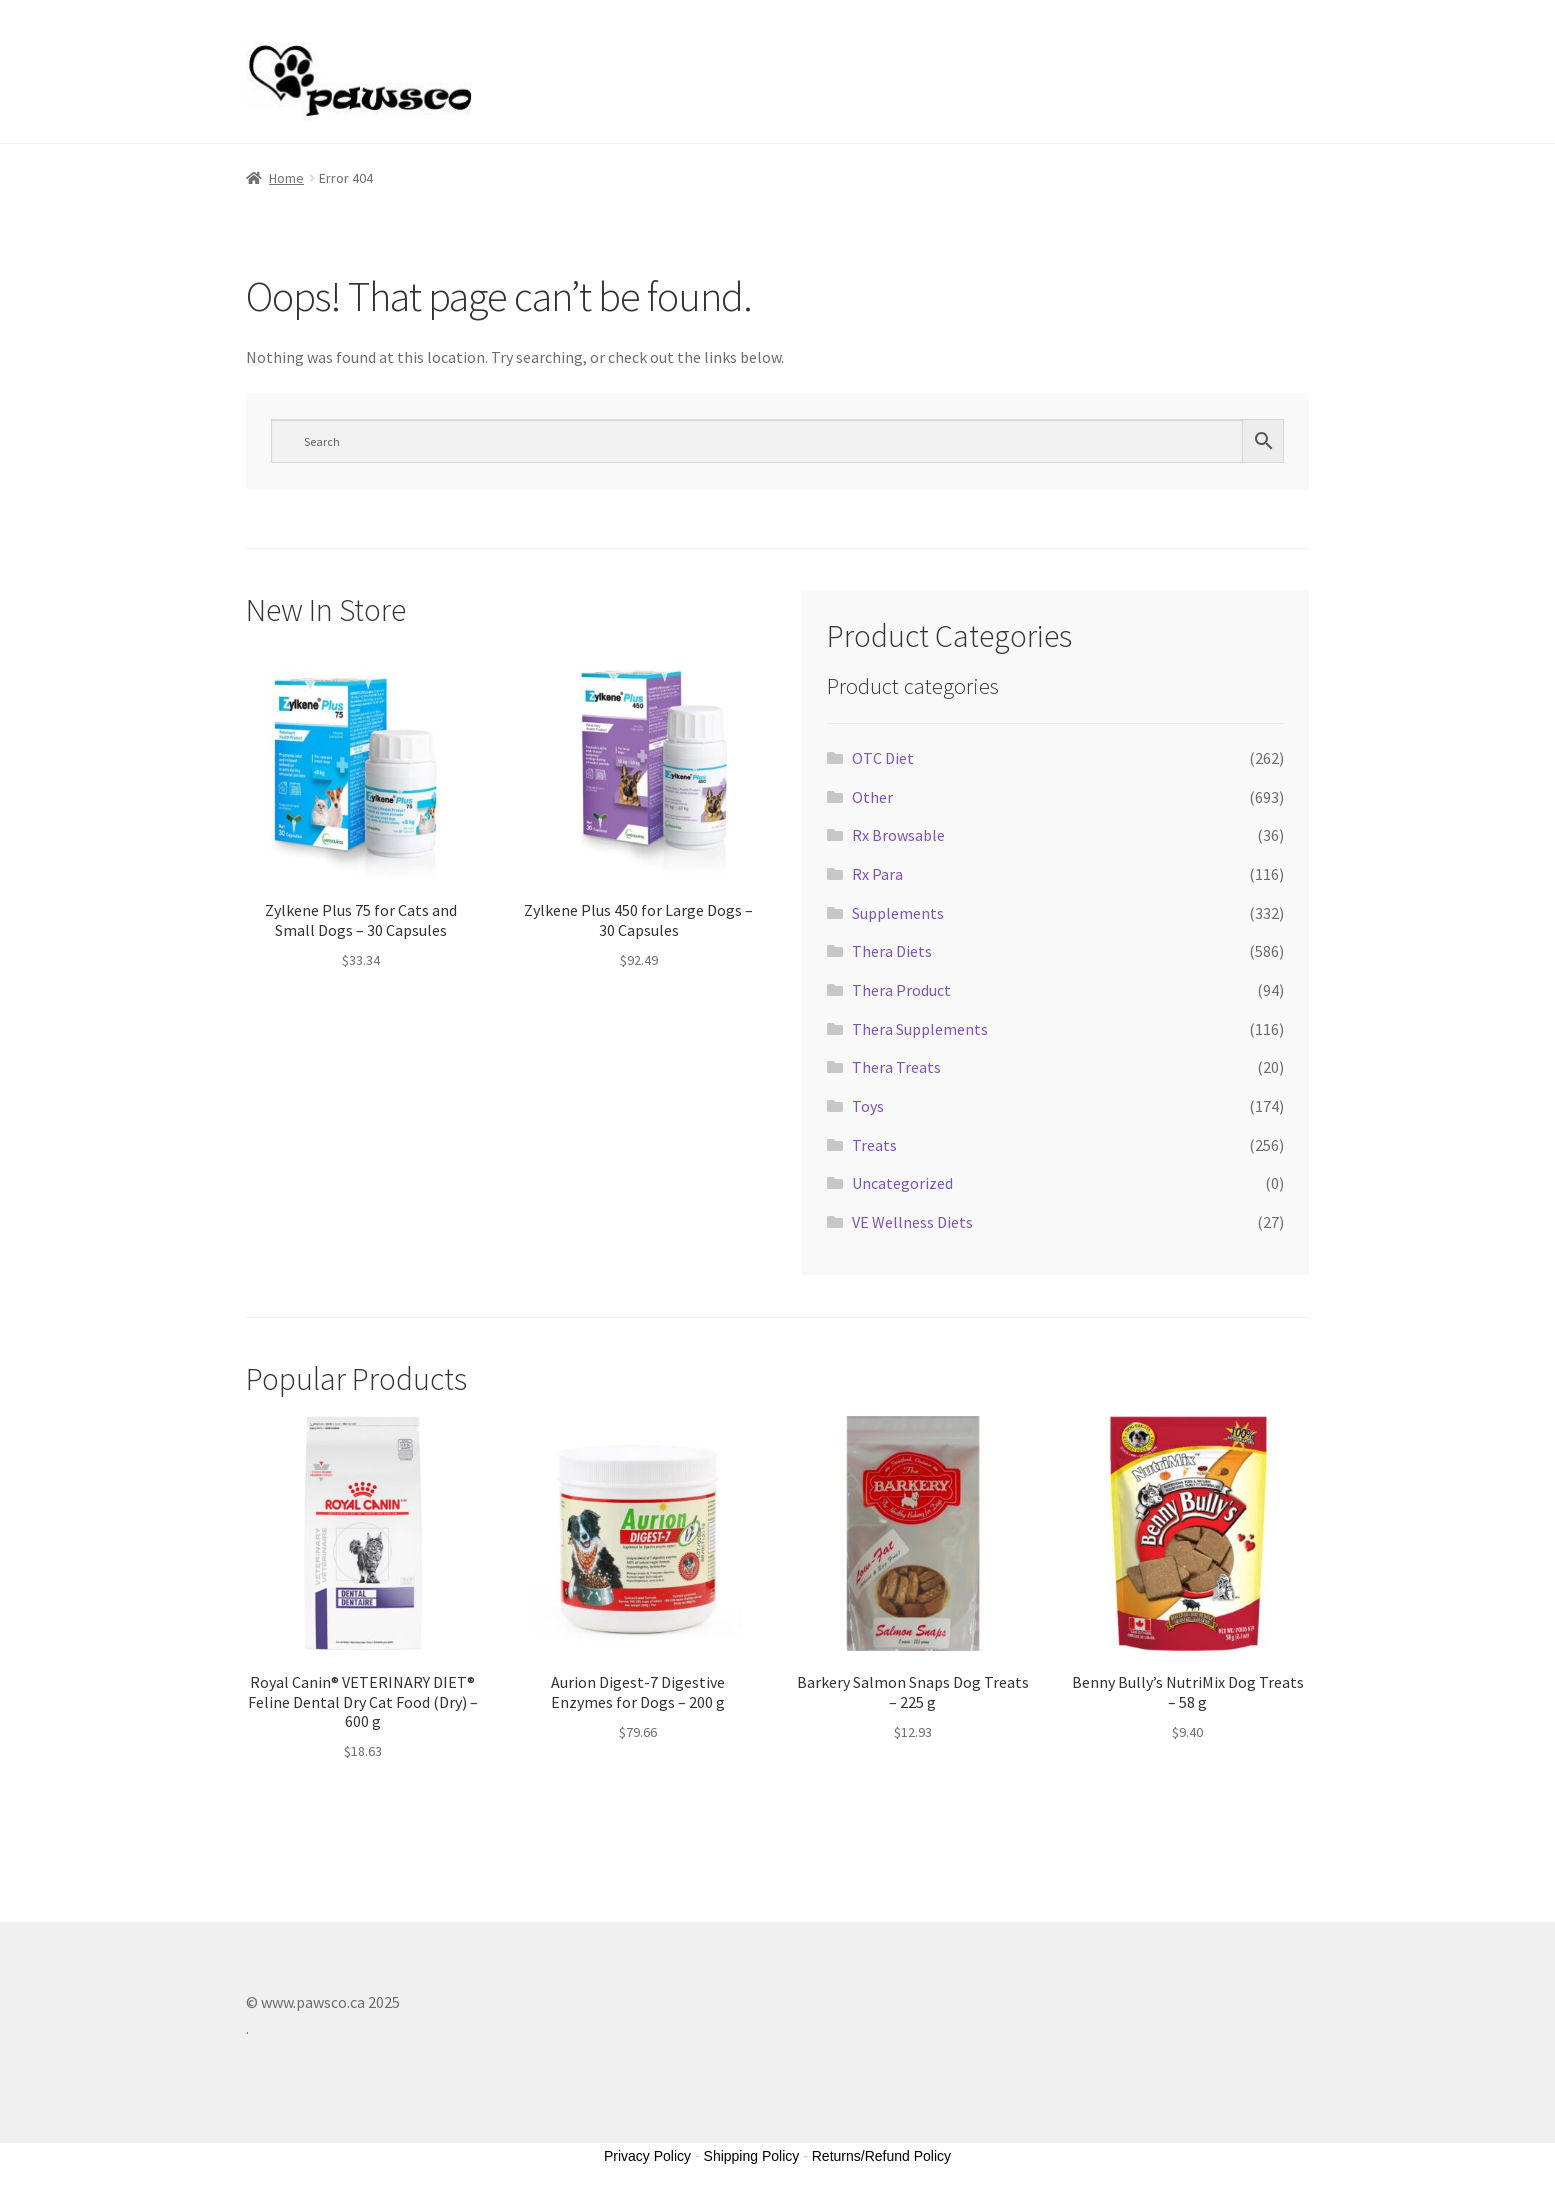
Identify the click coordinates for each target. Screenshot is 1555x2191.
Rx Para (877, 874)
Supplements (898, 913)
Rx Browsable (898, 835)
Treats (874, 1145)
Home (286, 178)
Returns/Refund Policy (881, 2156)
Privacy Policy (647, 2156)
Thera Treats (896, 1067)
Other (872, 797)
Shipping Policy (752, 2156)
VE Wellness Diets (912, 1222)
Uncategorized (902, 1183)
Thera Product (901, 990)
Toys (868, 1106)
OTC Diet (883, 758)
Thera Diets (892, 951)
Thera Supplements (920, 1029)
